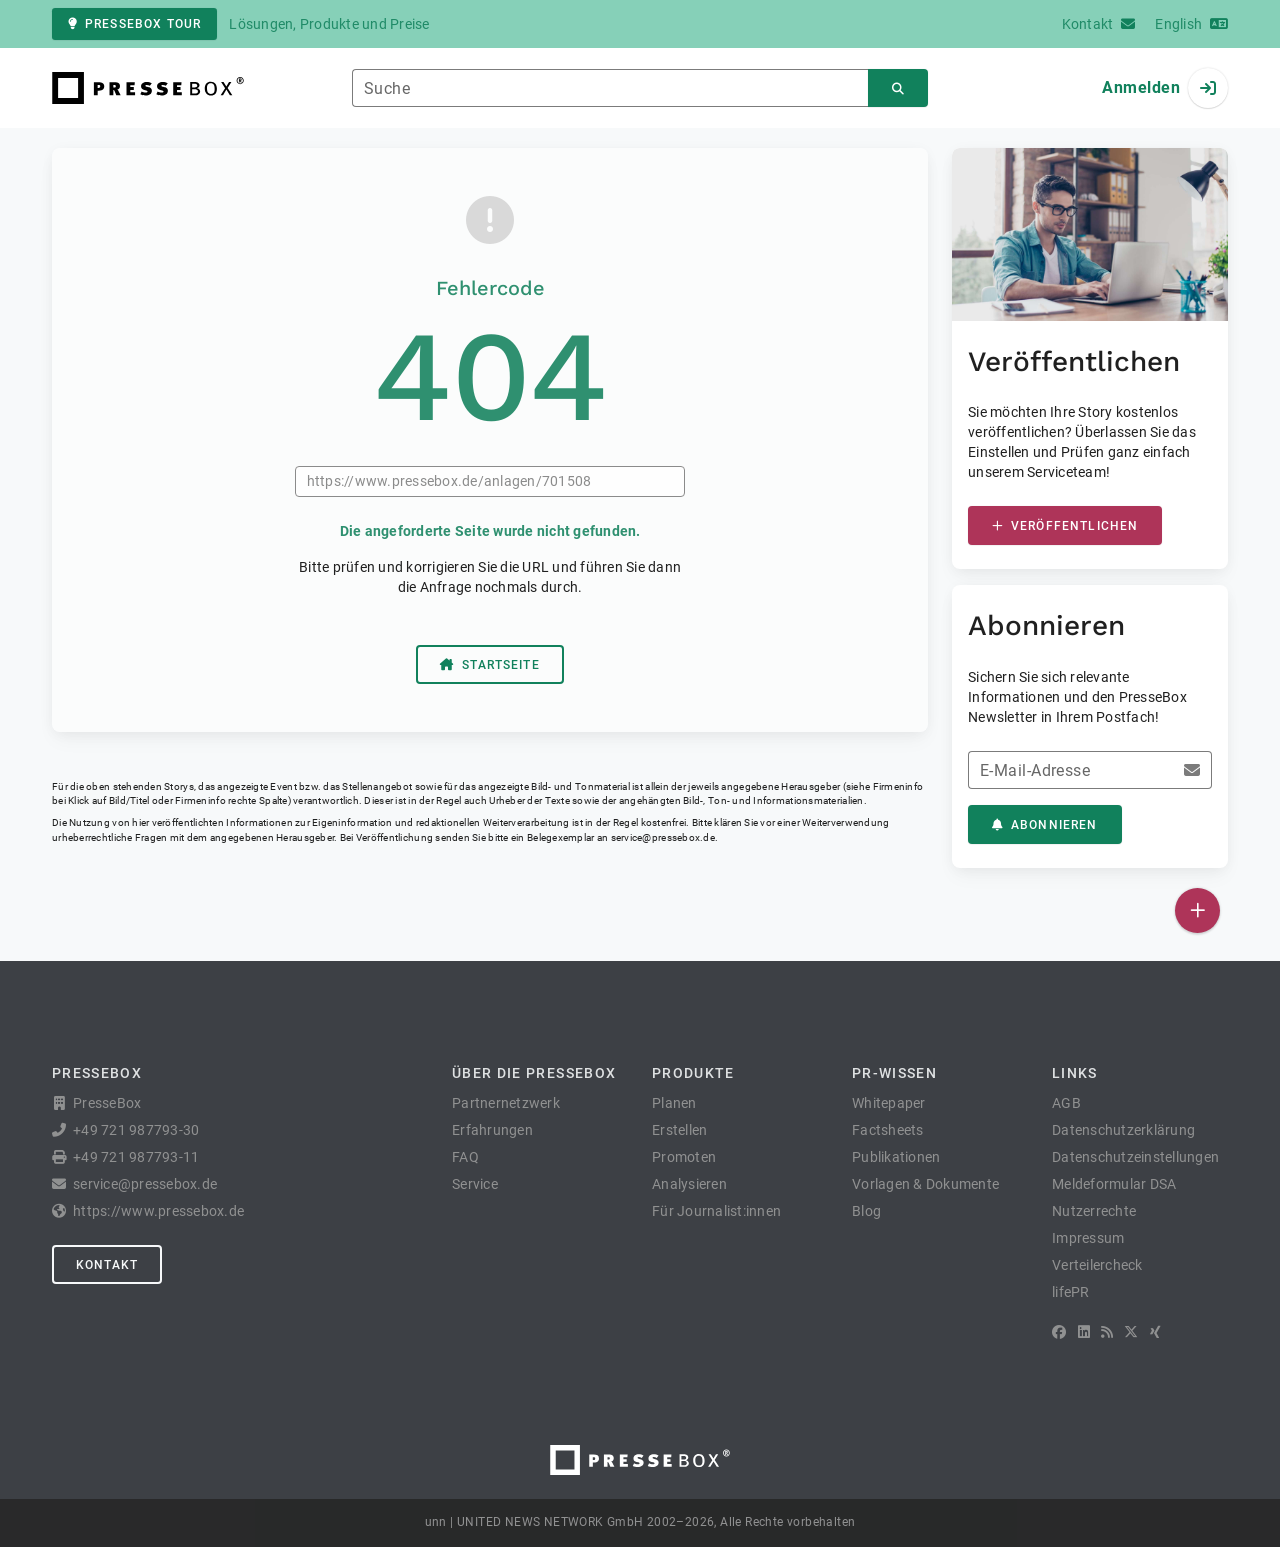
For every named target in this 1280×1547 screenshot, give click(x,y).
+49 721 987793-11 (136, 1157)
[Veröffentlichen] (1197, 910)
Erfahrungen (492, 1130)
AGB (1066, 1103)
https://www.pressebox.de (158, 1211)
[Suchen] (898, 88)
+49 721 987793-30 (136, 1130)
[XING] (1155, 1332)
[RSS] (1107, 1332)
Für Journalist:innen (716, 1211)
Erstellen (679, 1130)
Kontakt (107, 1265)
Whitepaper (889, 1103)
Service (475, 1184)
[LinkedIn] (1084, 1332)
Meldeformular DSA (1114, 1184)
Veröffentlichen (1065, 526)
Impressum (1088, 1238)
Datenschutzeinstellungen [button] (1135, 1157)
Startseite (490, 665)
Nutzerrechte (1094, 1211)
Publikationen (896, 1157)
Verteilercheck (1097, 1265)
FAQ (465, 1157)
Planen (674, 1103)
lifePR (1071, 1292)
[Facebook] (1059, 1332)
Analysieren (689, 1184)
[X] (1131, 1332)
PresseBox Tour (134, 24)
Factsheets (888, 1130)
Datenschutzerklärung (1123, 1130)
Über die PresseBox (534, 1073)
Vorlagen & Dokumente (925, 1184)
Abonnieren (1045, 825)
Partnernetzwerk (506, 1103)
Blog (866, 1211)
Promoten (684, 1157)
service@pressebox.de (663, 837)
